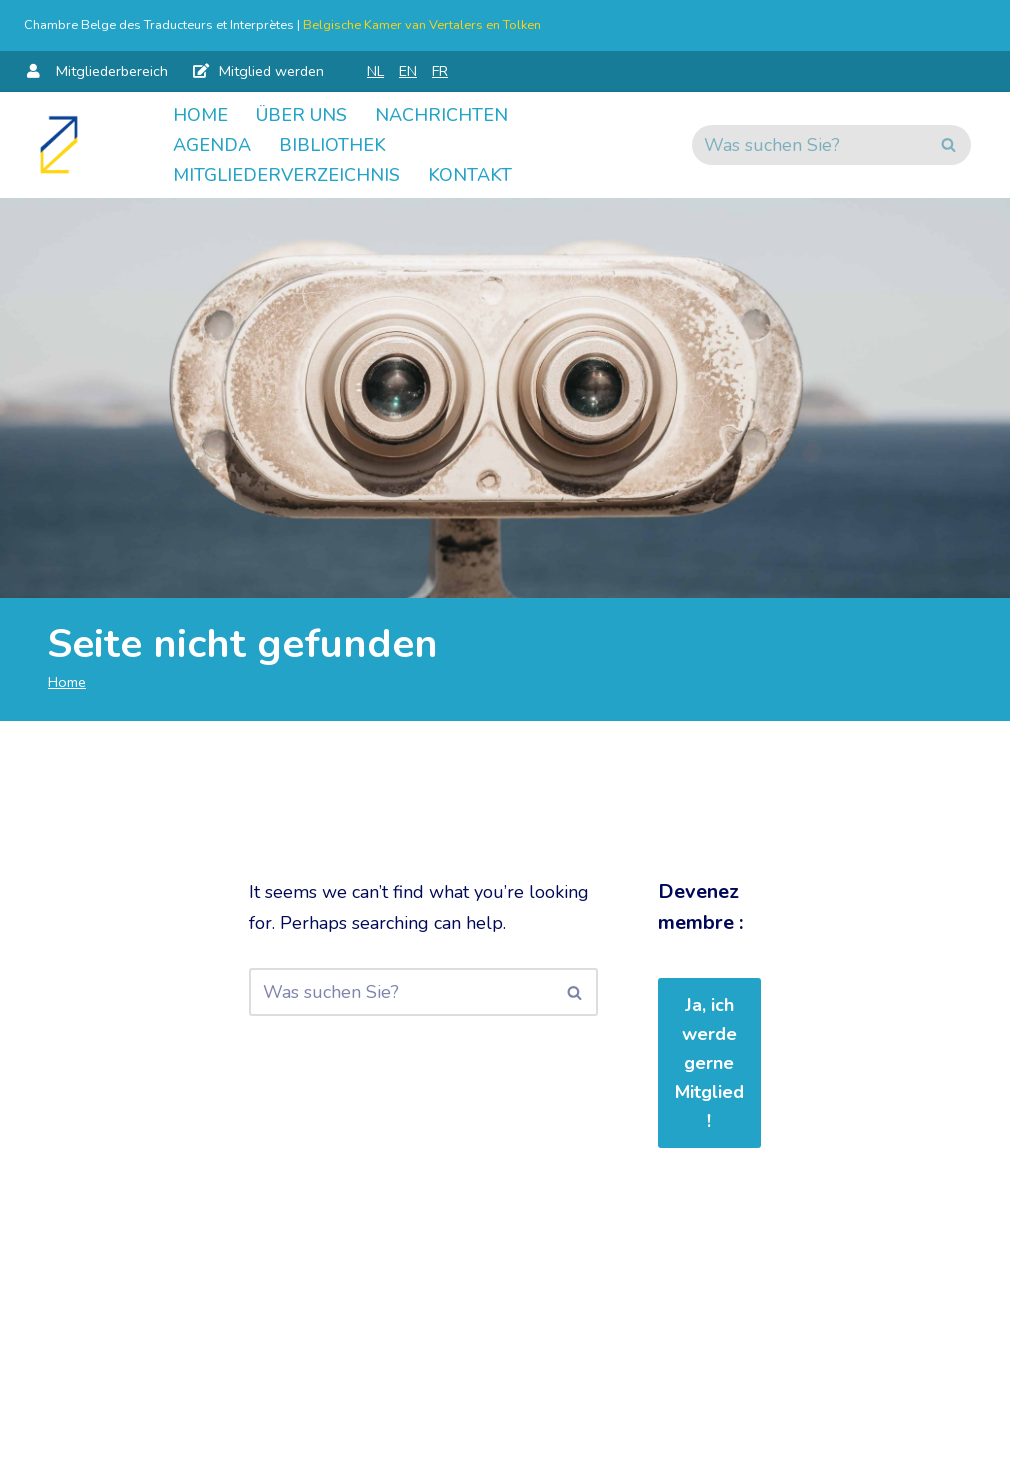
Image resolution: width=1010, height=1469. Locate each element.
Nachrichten (441, 115)
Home (200, 115)
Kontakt (470, 175)
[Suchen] (809, 145)
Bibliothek (332, 145)
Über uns (301, 115)
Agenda (212, 145)
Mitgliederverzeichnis (286, 175)
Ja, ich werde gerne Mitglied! (709, 1062)
